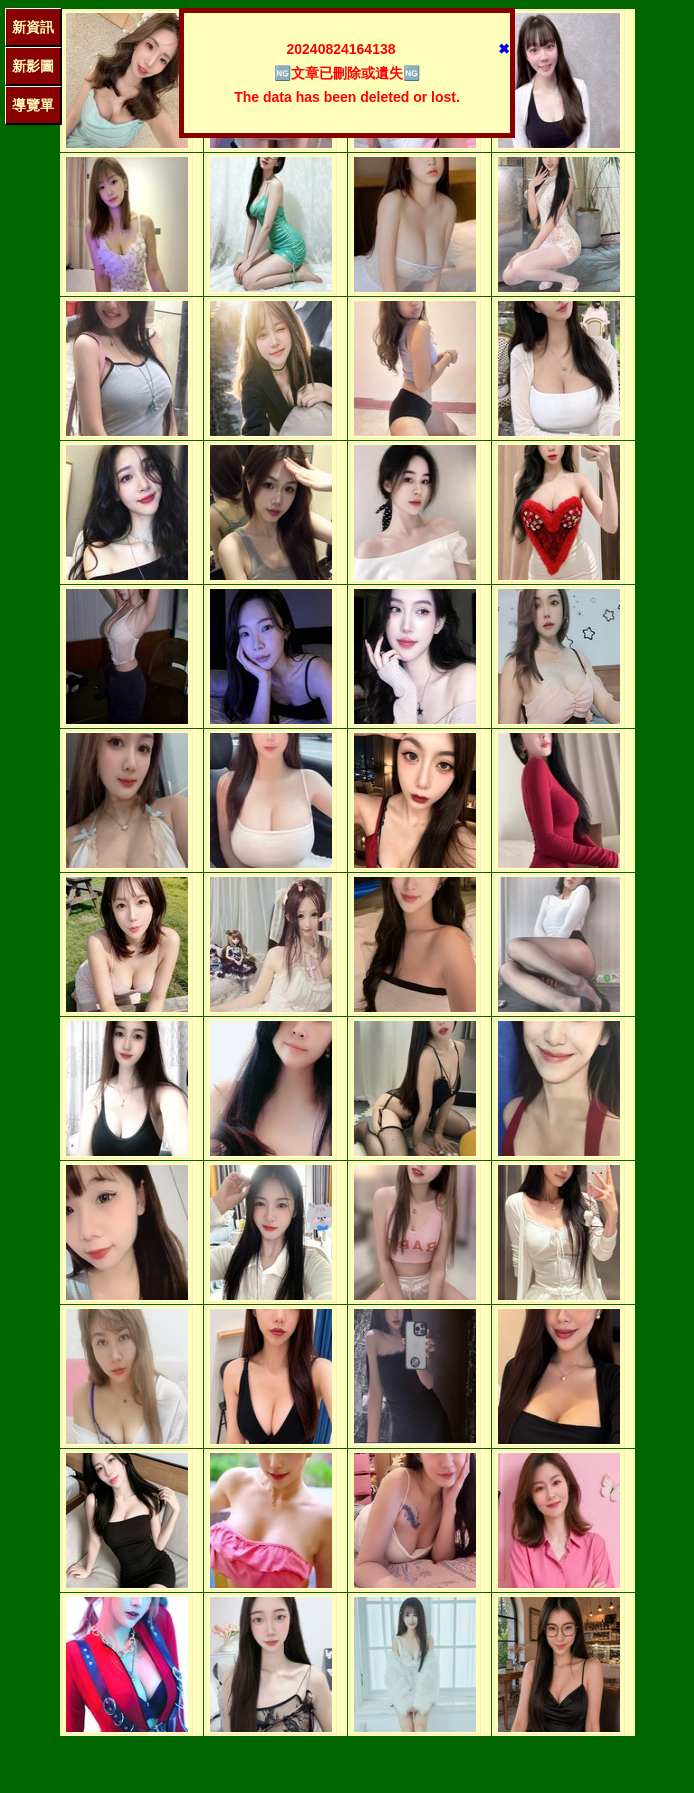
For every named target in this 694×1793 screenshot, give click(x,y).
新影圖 (33, 66)
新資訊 (33, 27)
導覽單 (33, 105)
